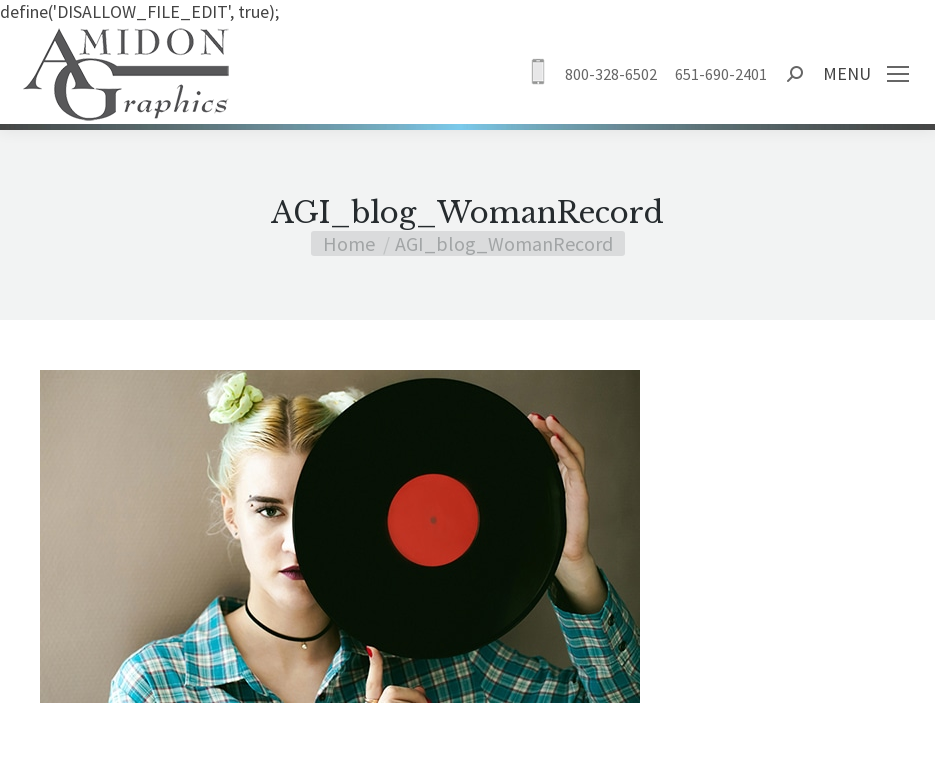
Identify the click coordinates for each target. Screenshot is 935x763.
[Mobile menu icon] (898, 74)
